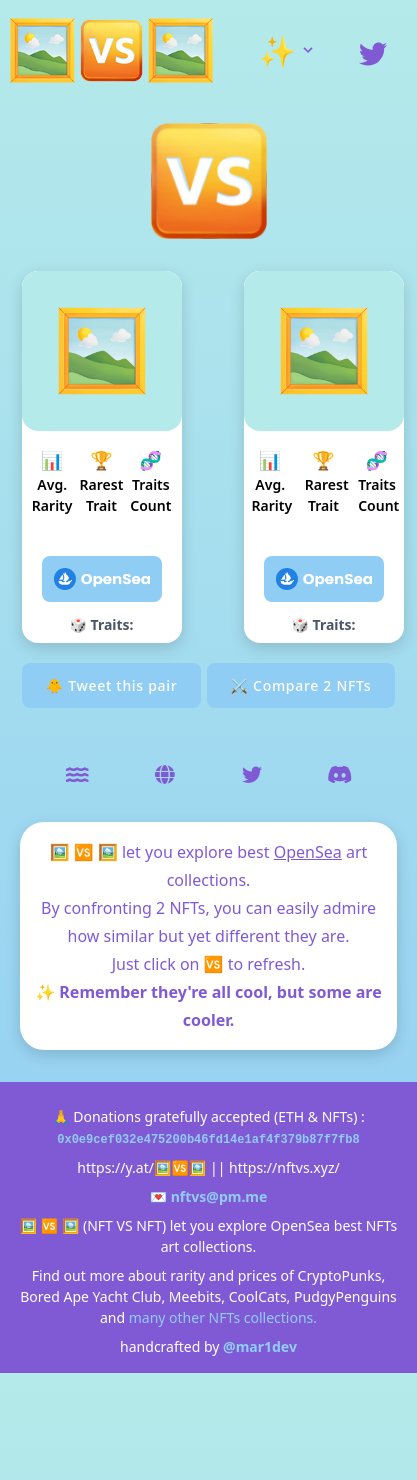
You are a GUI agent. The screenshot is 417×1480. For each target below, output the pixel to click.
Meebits (195, 1296)
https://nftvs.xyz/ (284, 1167)
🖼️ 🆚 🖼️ (84, 852)
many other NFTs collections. (223, 1317)
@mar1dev (260, 1346)
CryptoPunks (340, 1275)
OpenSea (308, 852)
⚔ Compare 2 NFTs (301, 685)
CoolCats (258, 1296)
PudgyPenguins (345, 1296)
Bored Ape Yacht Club (90, 1296)
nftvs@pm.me (219, 1196)
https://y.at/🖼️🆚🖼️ (141, 1167)
